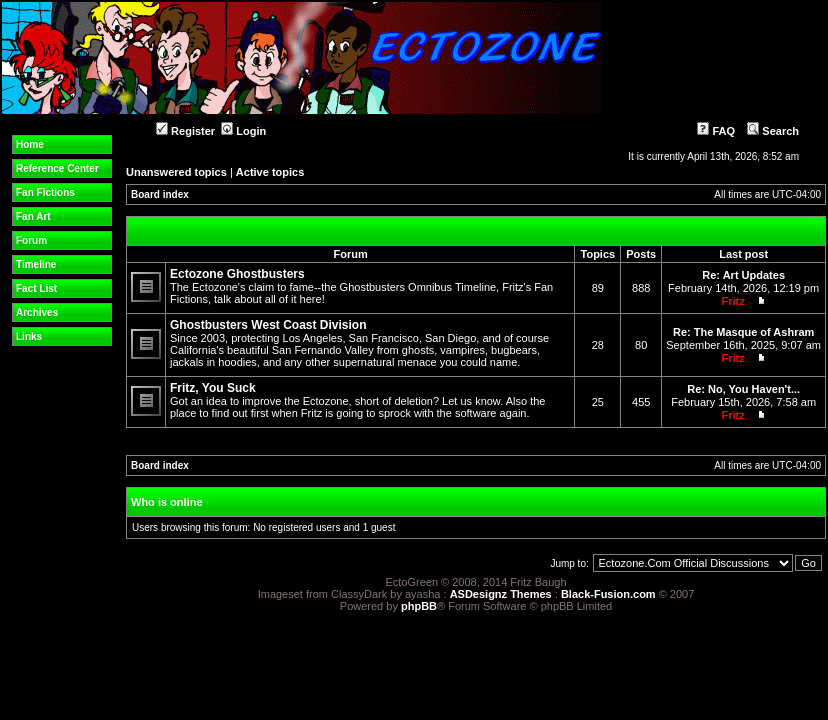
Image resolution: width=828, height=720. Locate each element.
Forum (31, 240)
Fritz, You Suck (213, 388)
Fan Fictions (45, 192)
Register (185, 131)
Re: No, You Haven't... (743, 389)
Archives (37, 312)
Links (29, 336)
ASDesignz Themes (501, 594)
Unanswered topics (176, 172)
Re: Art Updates (743, 275)
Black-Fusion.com (608, 594)
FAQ (716, 131)
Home (30, 144)
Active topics (270, 172)
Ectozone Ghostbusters (237, 274)
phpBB (419, 606)
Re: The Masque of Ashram (743, 332)
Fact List (36, 288)
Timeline (36, 264)
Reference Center (57, 168)
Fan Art (33, 216)
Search (773, 131)
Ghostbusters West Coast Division (268, 325)
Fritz (732, 301)
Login (243, 131)
